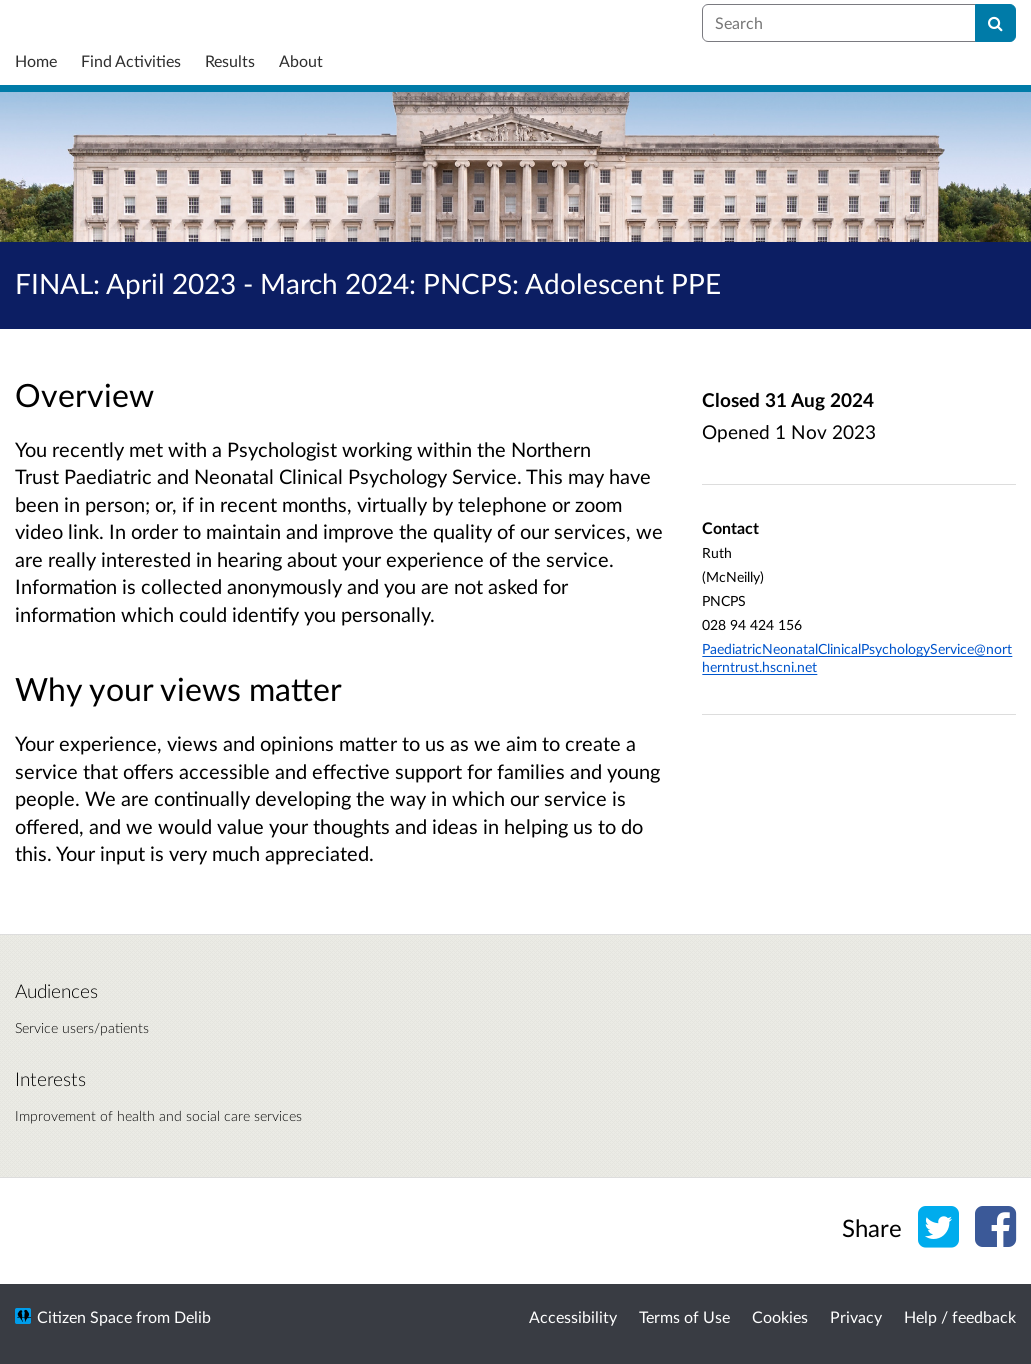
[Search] (995, 23)
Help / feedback (960, 1316)
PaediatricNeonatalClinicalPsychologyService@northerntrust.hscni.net (857, 657)
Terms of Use (684, 1316)
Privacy (856, 1316)
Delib (192, 1316)
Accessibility (573, 1316)
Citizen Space (84, 1316)
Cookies (780, 1316)
